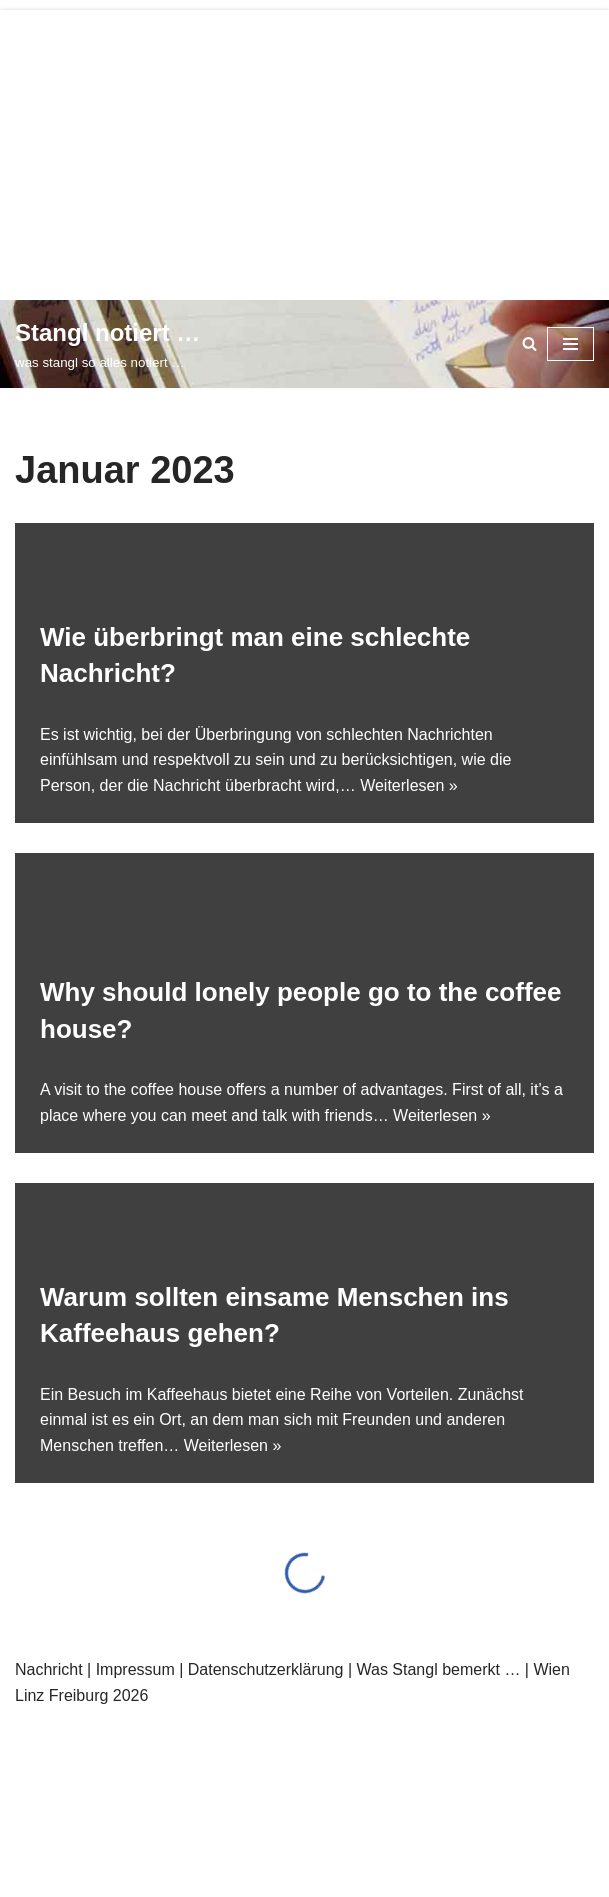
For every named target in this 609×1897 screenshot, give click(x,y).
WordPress (238, 1732)
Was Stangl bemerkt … (438, 1669)
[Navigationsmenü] (570, 344)
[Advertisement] (304, 150)
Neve (55, 1732)
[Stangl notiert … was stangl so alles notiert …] (107, 344)
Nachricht (49, 1669)
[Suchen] (529, 343)
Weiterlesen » (409, 785)
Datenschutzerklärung (266, 1669)
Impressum (135, 1669)
